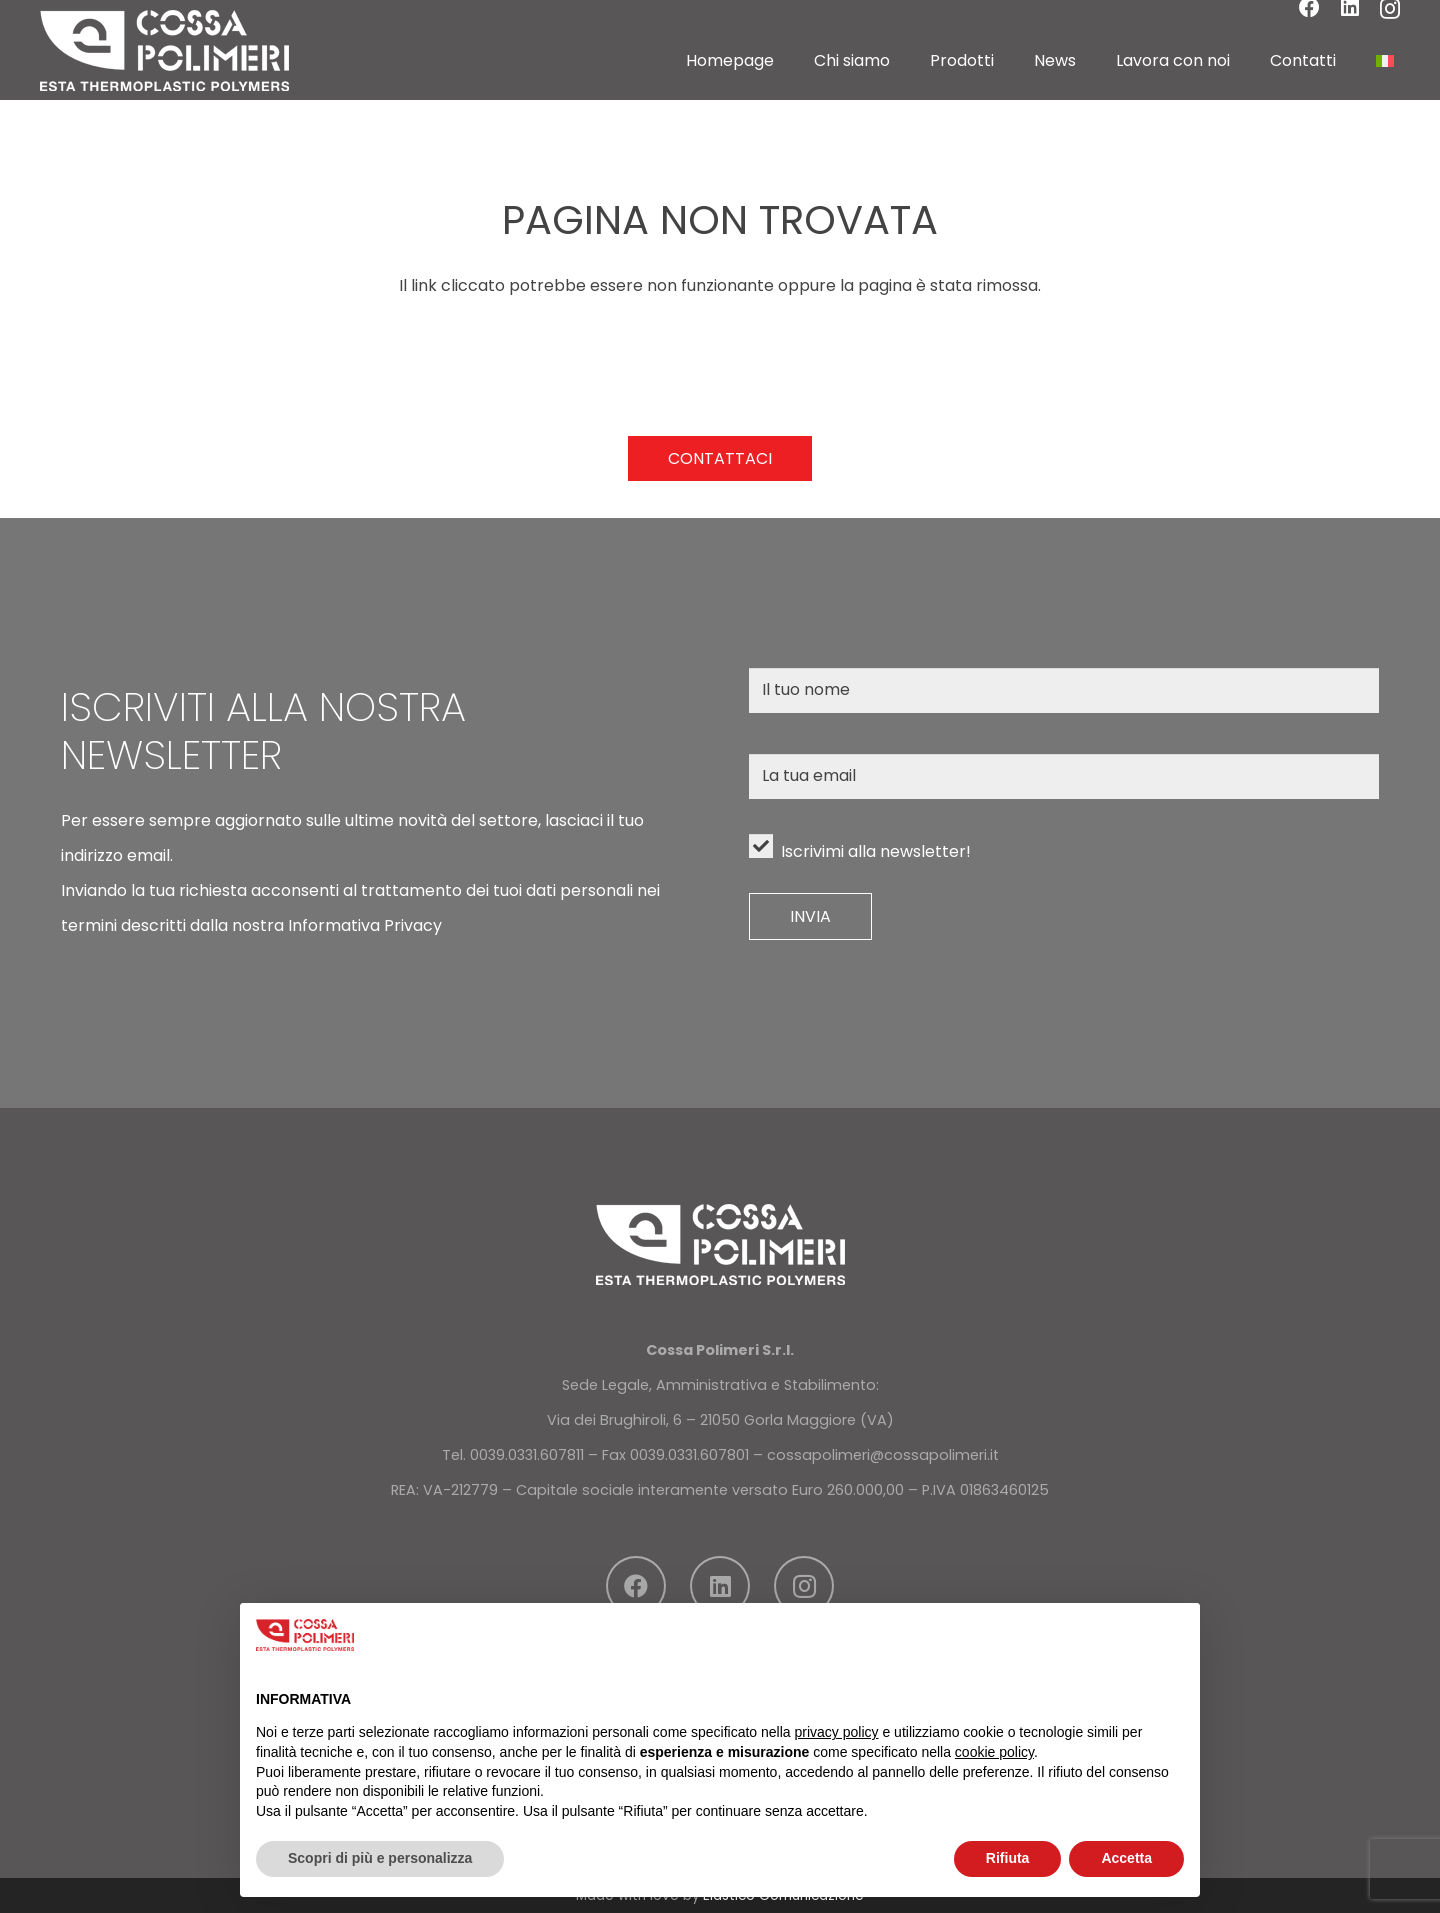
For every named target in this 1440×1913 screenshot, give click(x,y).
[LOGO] (164, 50)
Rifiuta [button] (1008, 1858)
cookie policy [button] (994, 1752)
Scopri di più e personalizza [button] (380, 1858)
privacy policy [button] (837, 1732)
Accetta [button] (1126, 1858)
